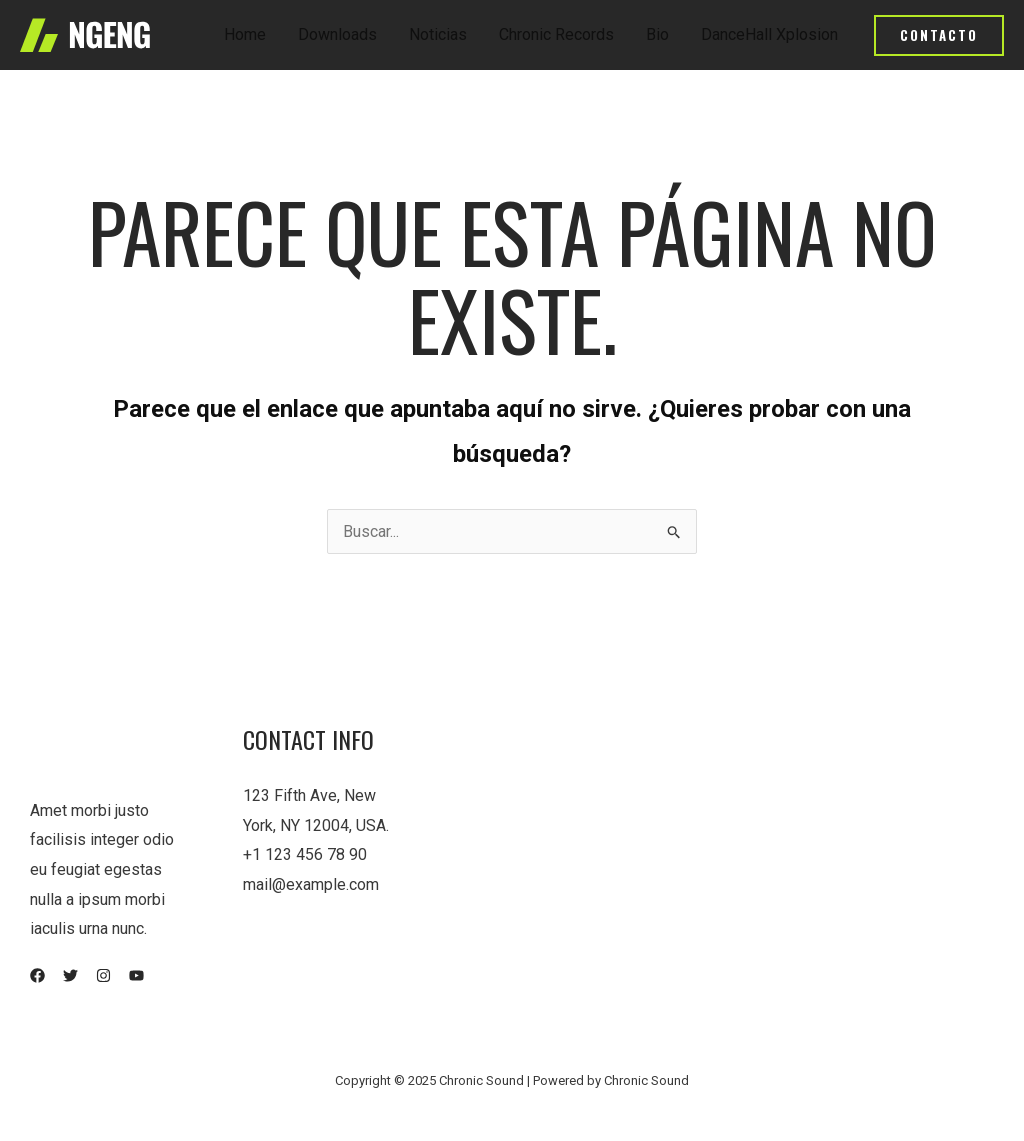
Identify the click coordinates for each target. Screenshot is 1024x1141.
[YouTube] (136, 975)
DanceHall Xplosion (769, 34)
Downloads (337, 34)
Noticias (438, 34)
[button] (939, 35)
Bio (657, 34)
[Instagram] (103, 975)
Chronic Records (556, 34)
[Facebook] (37, 975)
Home (245, 34)
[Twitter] (70, 975)
